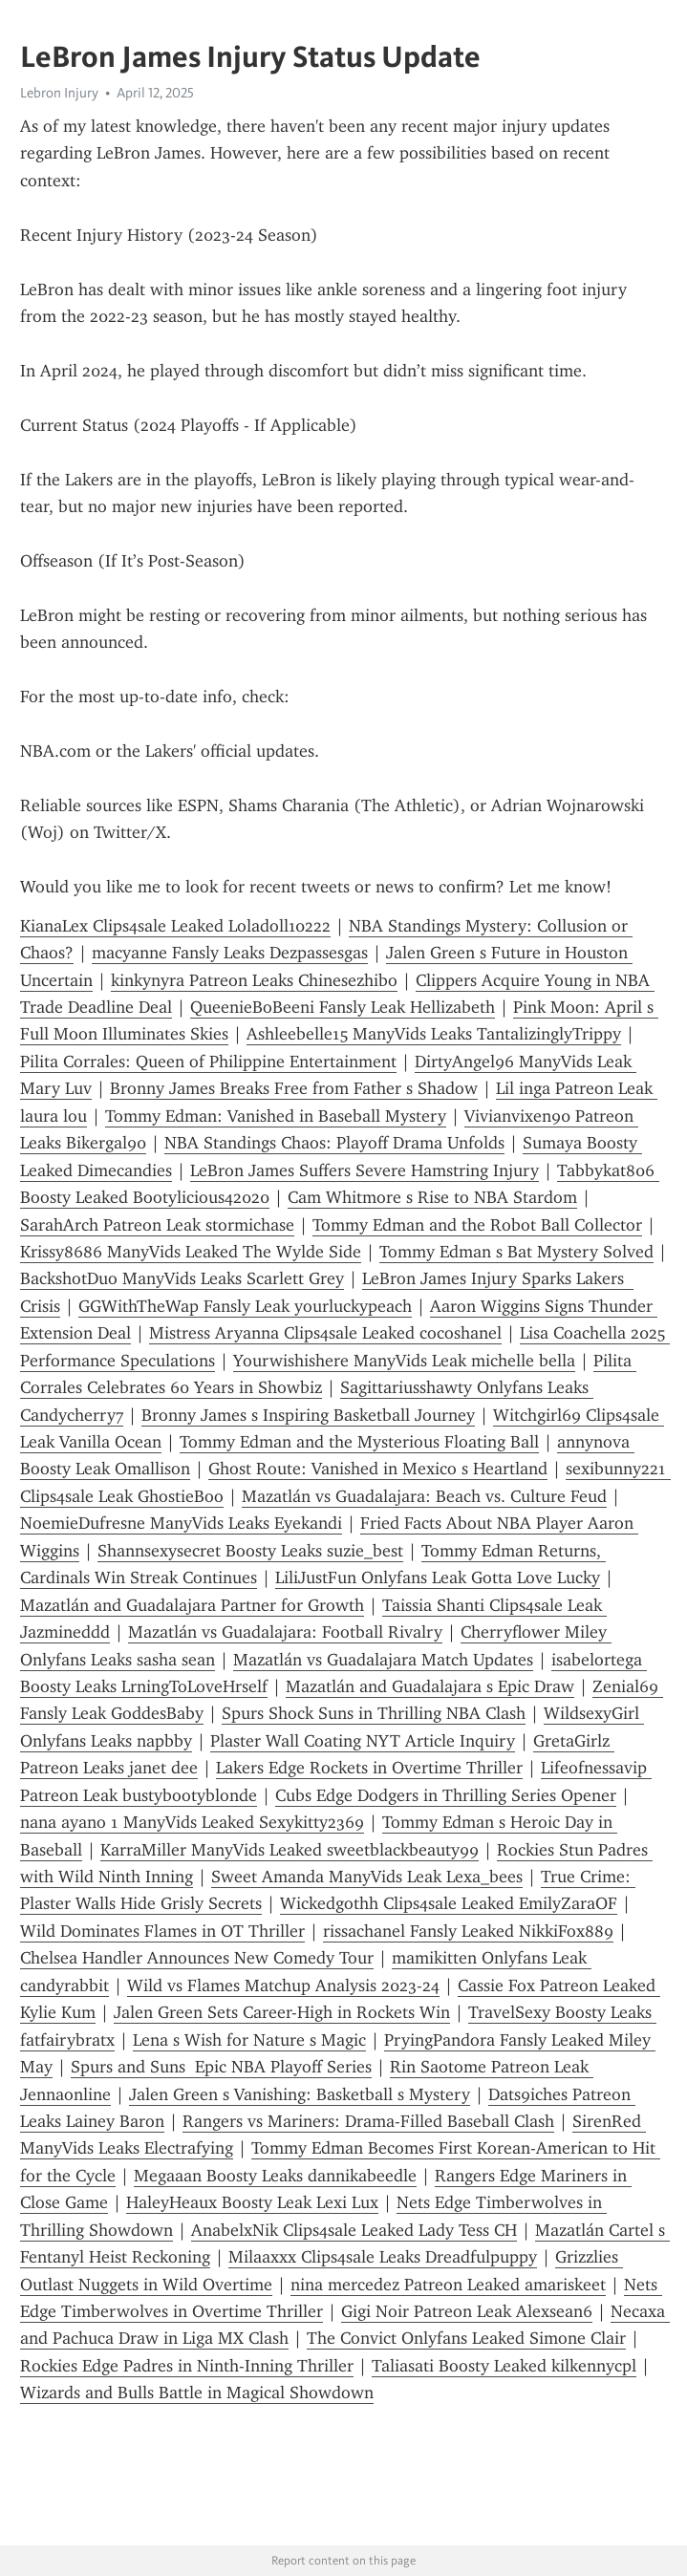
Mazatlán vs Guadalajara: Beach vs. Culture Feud (424, 1496)
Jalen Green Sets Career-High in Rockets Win (282, 2012)
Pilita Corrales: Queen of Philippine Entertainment (208, 1061)
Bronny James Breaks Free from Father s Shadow (294, 1088)
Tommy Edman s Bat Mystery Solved (516, 1251)
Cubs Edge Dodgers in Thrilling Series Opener (445, 1795)
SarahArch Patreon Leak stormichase (157, 1224)
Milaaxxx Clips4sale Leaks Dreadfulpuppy (382, 2256)
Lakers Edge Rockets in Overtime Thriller (369, 1767)
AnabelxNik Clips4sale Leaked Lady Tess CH (354, 2230)
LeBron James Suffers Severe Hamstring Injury (364, 1170)
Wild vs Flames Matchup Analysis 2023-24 (283, 1985)
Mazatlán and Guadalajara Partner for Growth (192, 1605)
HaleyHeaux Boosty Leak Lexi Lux (252, 2202)
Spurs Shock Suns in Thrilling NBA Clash (374, 1713)
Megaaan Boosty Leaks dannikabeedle (275, 2175)
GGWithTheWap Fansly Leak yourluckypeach (245, 1306)
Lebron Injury (59, 92)
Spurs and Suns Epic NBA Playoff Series (221, 2066)
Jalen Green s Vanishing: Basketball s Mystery (299, 2094)
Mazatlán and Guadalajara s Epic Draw (430, 1686)
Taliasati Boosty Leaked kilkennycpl (504, 2365)
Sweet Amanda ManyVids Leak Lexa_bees (367, 1876)
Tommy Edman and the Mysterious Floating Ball (359, 1441)
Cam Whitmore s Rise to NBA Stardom (432, 1197)
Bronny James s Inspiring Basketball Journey (308, 1415)
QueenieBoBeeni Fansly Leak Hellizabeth (342, 1007)
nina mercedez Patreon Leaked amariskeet (448, 2284)
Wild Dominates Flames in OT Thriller (162, 1931)
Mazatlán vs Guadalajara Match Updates (383, 1659)
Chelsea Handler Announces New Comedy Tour (197, 1957)
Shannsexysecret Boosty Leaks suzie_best (250, 1550)
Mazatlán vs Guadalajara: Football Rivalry (285, 1631)
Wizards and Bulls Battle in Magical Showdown (197, 2392)
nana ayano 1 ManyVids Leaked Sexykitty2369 (192, 1822)
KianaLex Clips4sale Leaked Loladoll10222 (175, 925)
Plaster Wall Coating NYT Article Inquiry (362, 1740)
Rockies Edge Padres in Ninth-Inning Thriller (187, 2365)
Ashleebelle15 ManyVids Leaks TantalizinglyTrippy (434, 1033)
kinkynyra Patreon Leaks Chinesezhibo (254, 980)
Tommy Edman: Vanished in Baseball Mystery (275, 1116)
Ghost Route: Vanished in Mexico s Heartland (377, 1468)
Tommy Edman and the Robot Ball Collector (477, 1224)
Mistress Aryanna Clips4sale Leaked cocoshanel (325, 1332)
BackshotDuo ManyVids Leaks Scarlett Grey (182, 1278)
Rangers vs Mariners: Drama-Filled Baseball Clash (368, 2121)
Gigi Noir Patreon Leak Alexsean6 (466, 2311)
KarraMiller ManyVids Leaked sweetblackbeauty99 (289, 1849)
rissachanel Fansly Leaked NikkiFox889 (468, 1931)
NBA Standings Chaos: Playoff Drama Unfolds (334, 1142)
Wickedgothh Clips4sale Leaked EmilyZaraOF (448, 1903)
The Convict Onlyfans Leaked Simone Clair (466, 2338)
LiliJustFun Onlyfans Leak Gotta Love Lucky (437, 1577)
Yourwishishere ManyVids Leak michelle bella (404, 1360)
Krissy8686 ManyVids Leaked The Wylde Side (190, 1251)
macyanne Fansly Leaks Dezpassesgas (230, 952)
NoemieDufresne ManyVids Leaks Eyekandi (181, 1523)
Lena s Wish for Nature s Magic (249, 2039)
